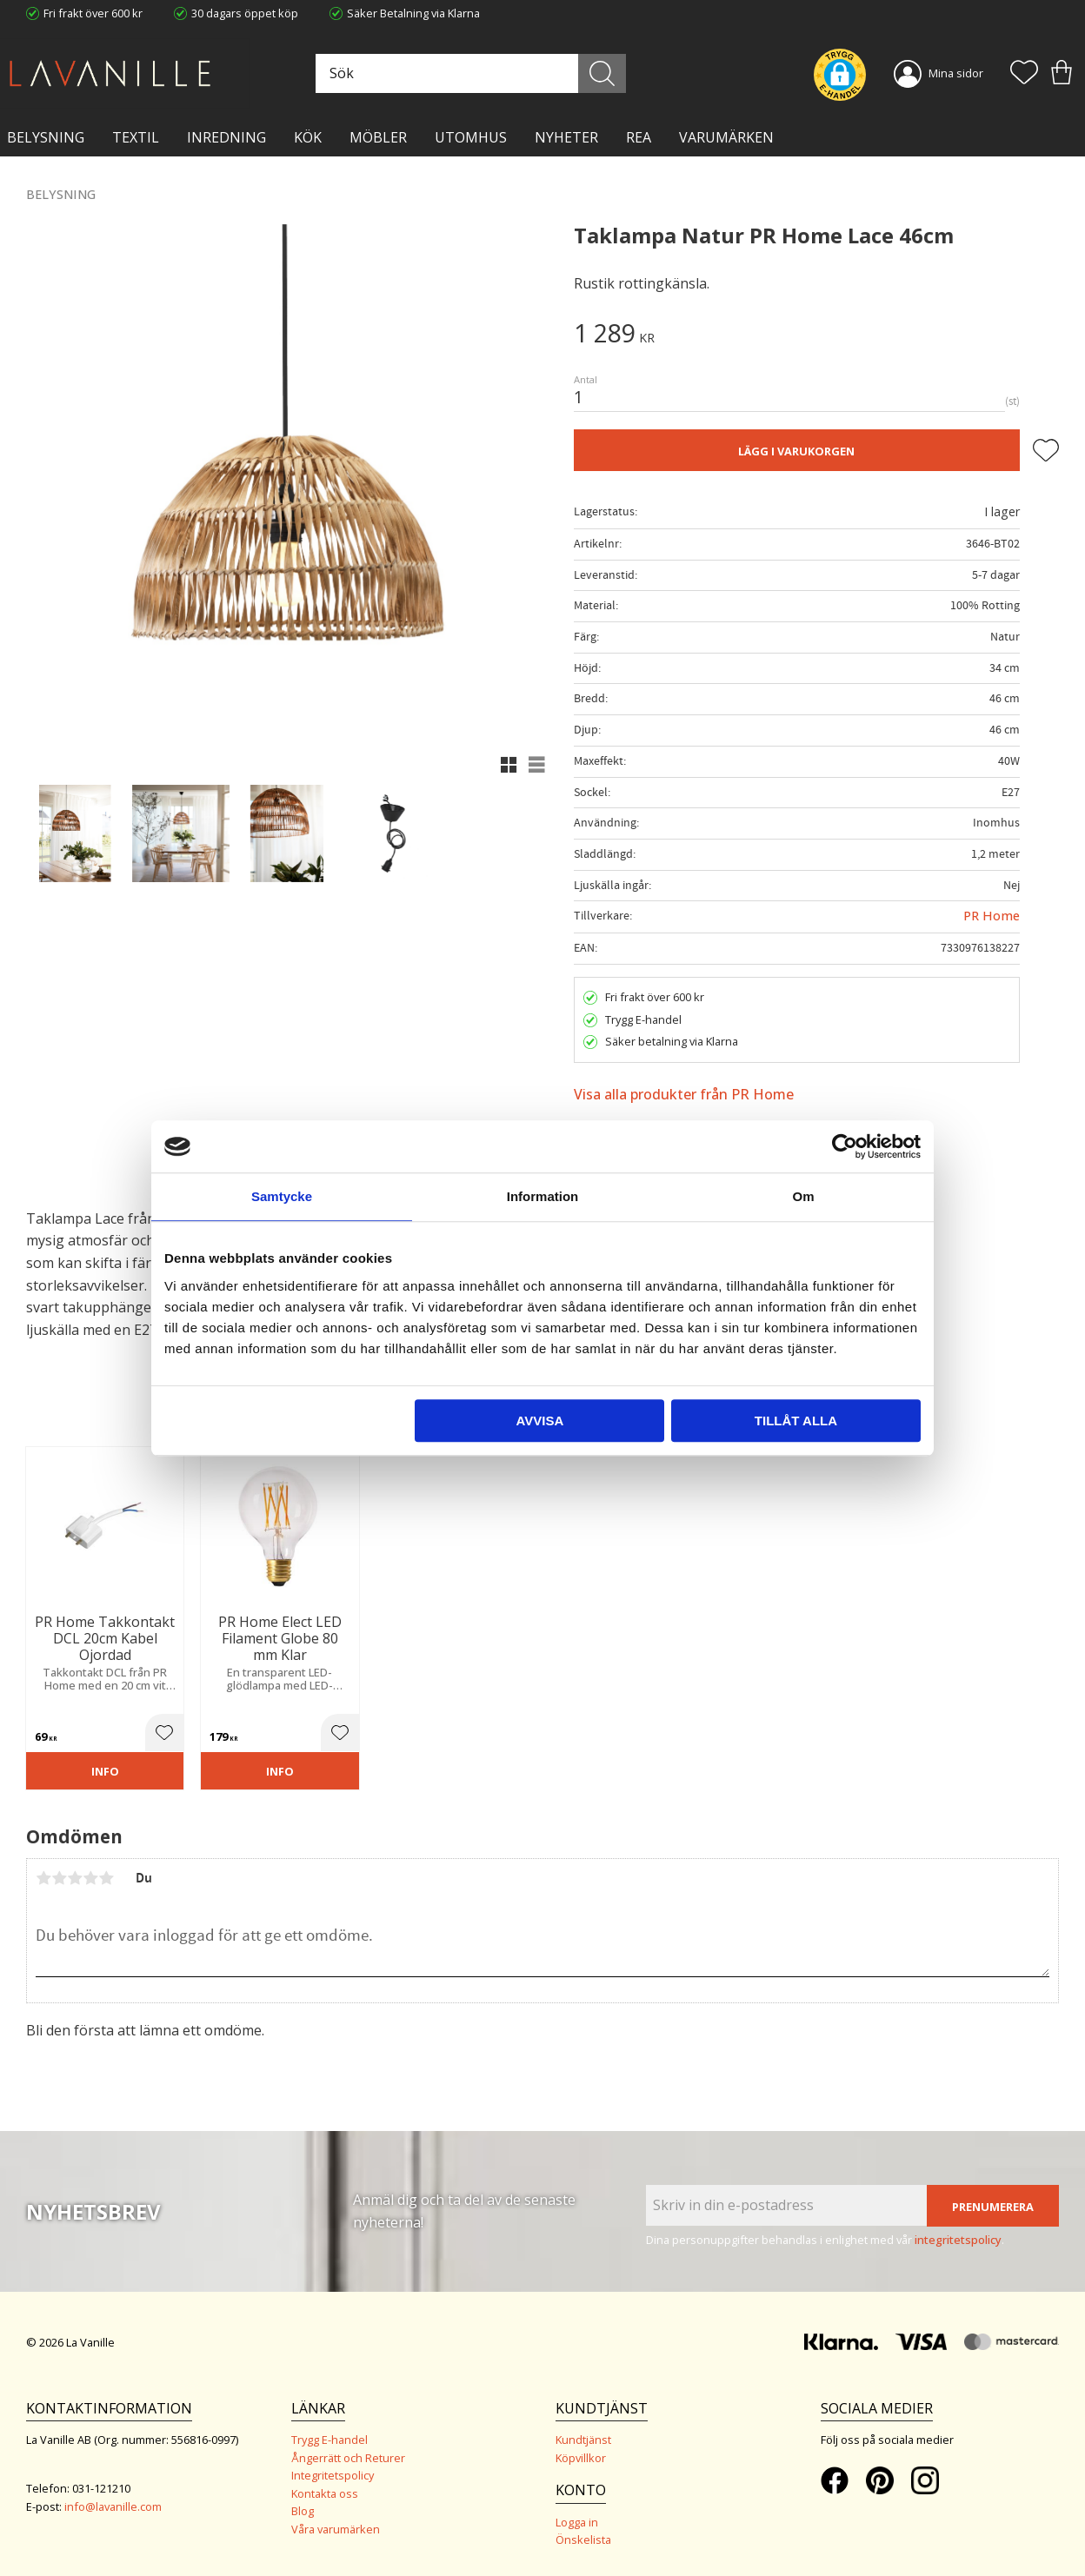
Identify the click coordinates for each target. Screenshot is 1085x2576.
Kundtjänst (583, 2439)
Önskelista (583, 2539)
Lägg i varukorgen (796, 451)
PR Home (991, 915)
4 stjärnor (90, 1878)
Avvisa (539, 1420)
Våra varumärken (335, 2529)
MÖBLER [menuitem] (378, 137)
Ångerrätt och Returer (348, 2458)
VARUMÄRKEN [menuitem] (726, 137)
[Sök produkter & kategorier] (469, 73)
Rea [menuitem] (638, 137)
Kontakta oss (324, 2493)
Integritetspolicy (332, 2475)
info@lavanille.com (113, 2506)
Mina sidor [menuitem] (956, 73)
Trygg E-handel (329, 2439)
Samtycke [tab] (281, 1196)
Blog (302, 2511)
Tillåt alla (796, 1420)
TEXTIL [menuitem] (135, 137)
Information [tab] (543, 1196)
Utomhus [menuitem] (471, 137)
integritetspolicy (958, 2239)
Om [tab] (803, 1196)
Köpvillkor (581, 2458)
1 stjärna (43, 1878)
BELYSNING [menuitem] (45, 137)
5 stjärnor (106, 1878)
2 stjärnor (59, 1878)
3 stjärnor (75, 1878)
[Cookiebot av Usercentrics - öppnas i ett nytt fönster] (845, 1146)
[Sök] (602, 73)
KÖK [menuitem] (308, 137)
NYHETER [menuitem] (566, 137)
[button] (1024, 74)
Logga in (577, 2522)
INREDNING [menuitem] (226, 137)
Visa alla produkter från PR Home (684, 1094)
